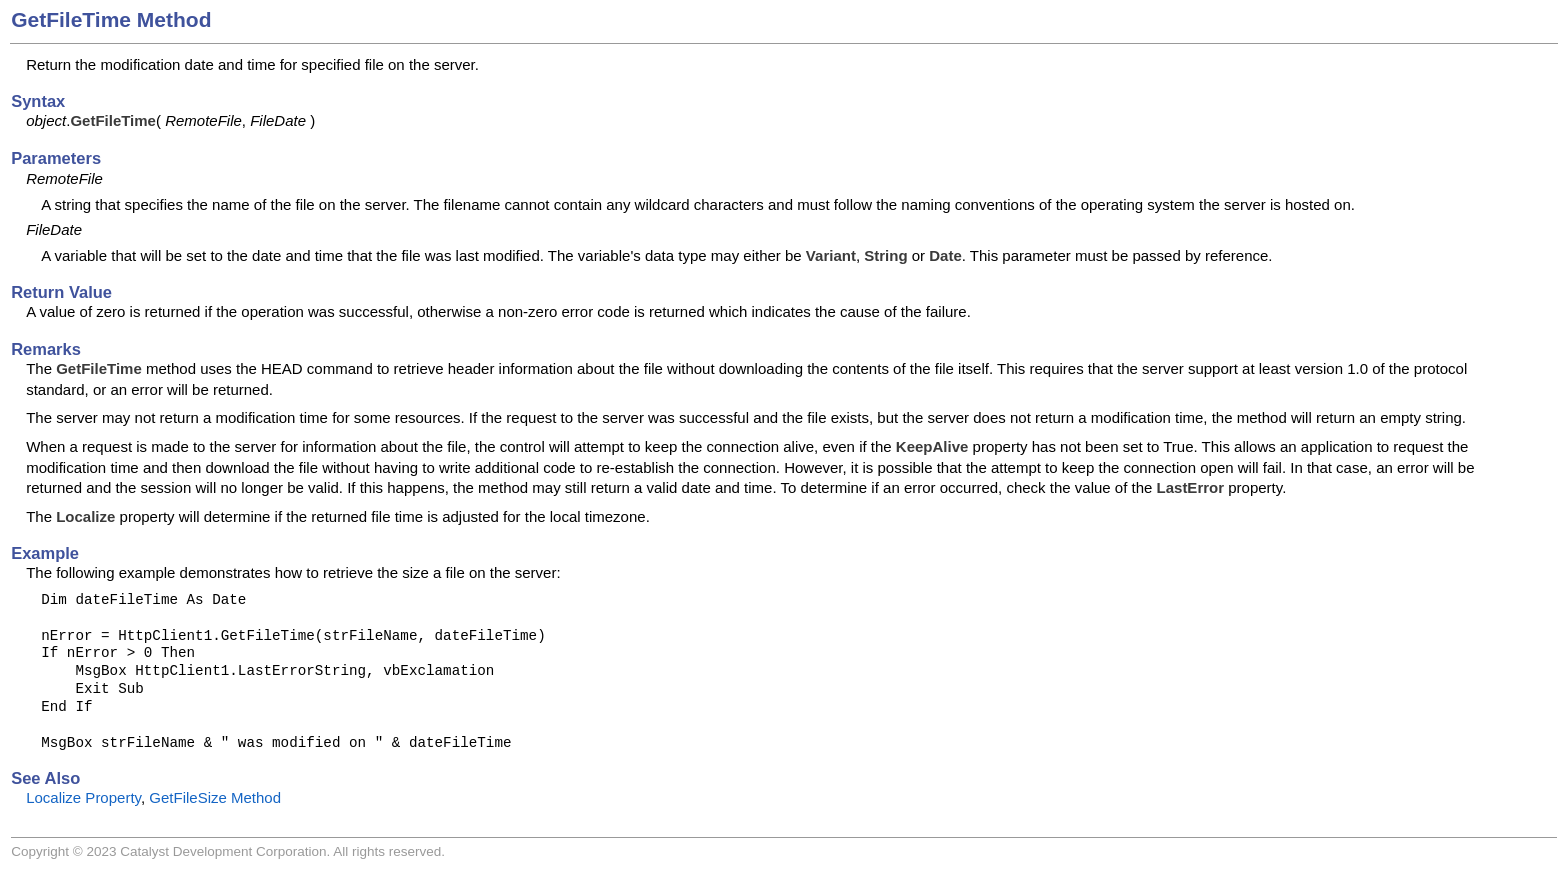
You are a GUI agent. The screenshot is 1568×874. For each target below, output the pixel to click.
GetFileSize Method (215, 797)
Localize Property (83, 797)
